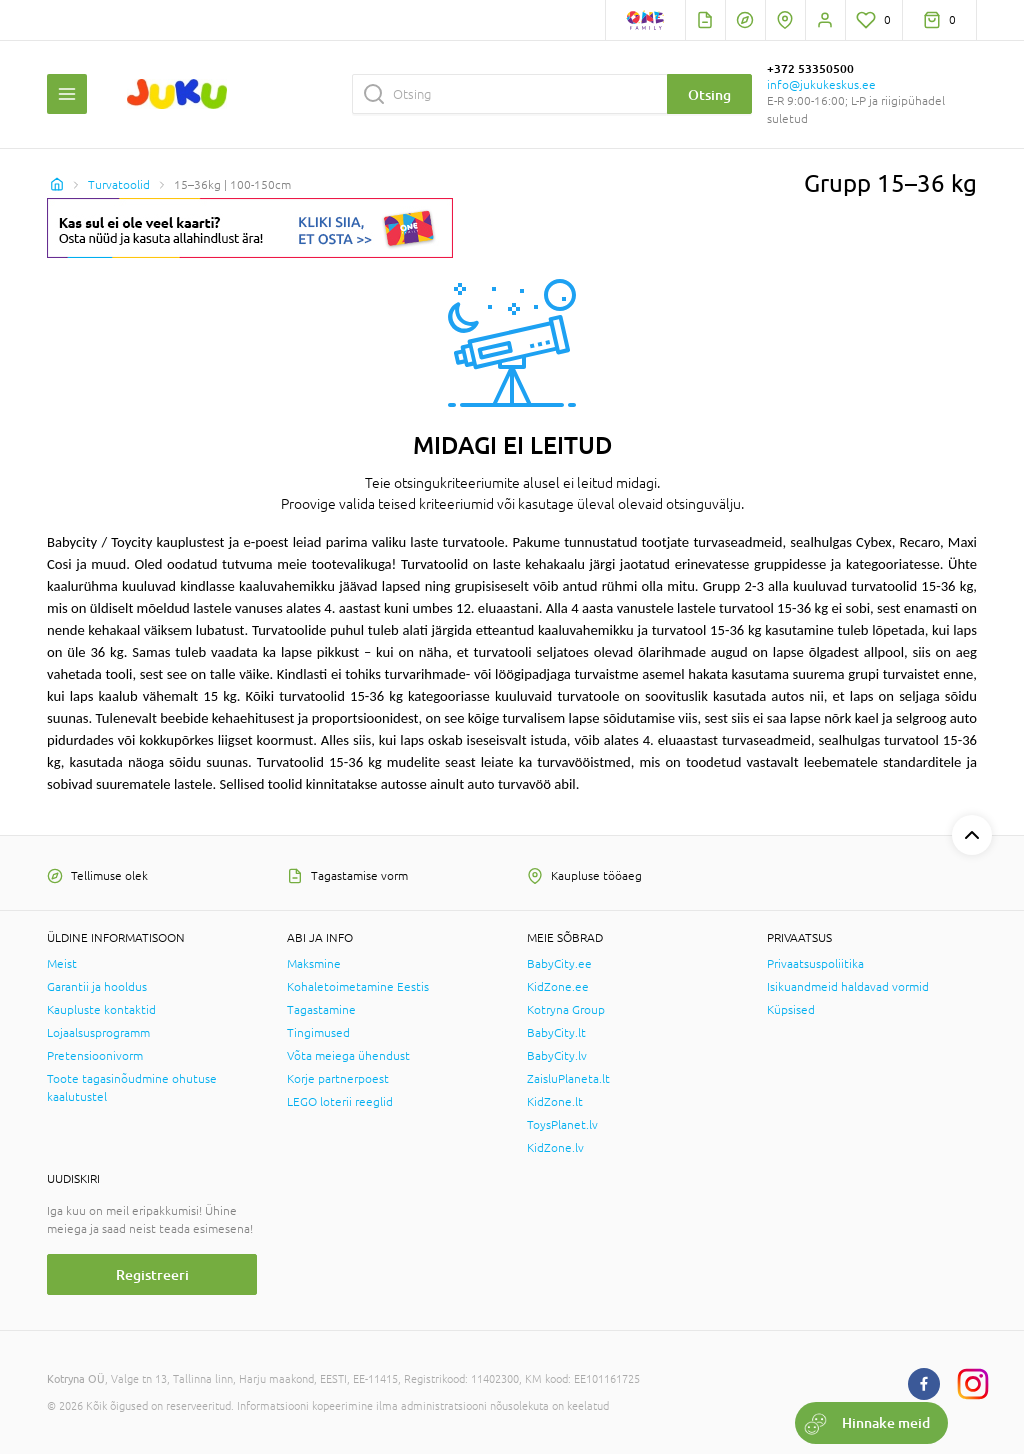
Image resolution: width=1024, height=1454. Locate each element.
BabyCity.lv (557, 1056)
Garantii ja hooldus (97, 987)
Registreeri (152, 1274)
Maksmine (314, 964)
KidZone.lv (555, 1148)
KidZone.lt (555, 1102)
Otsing (709, 94)
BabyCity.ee (559, 964)
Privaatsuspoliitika (815, 964)
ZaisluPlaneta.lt (568, 1079)
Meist (62, 964)
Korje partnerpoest (338, 1079)
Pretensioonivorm (95, 1056)
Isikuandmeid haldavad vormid (848, 987)
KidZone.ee (558, 987)
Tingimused (318, 1033)
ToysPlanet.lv (562, 1125)
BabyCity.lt (556, 1033)
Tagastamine (321, 1010)
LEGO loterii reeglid (340, 1102)
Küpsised (791, 1010)
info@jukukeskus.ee (821, 85)
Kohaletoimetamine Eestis (358, 987)
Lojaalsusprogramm (98, 1033)
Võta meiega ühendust (348, 1056)
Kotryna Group (566, 1010)
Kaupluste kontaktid (101, 1010)
